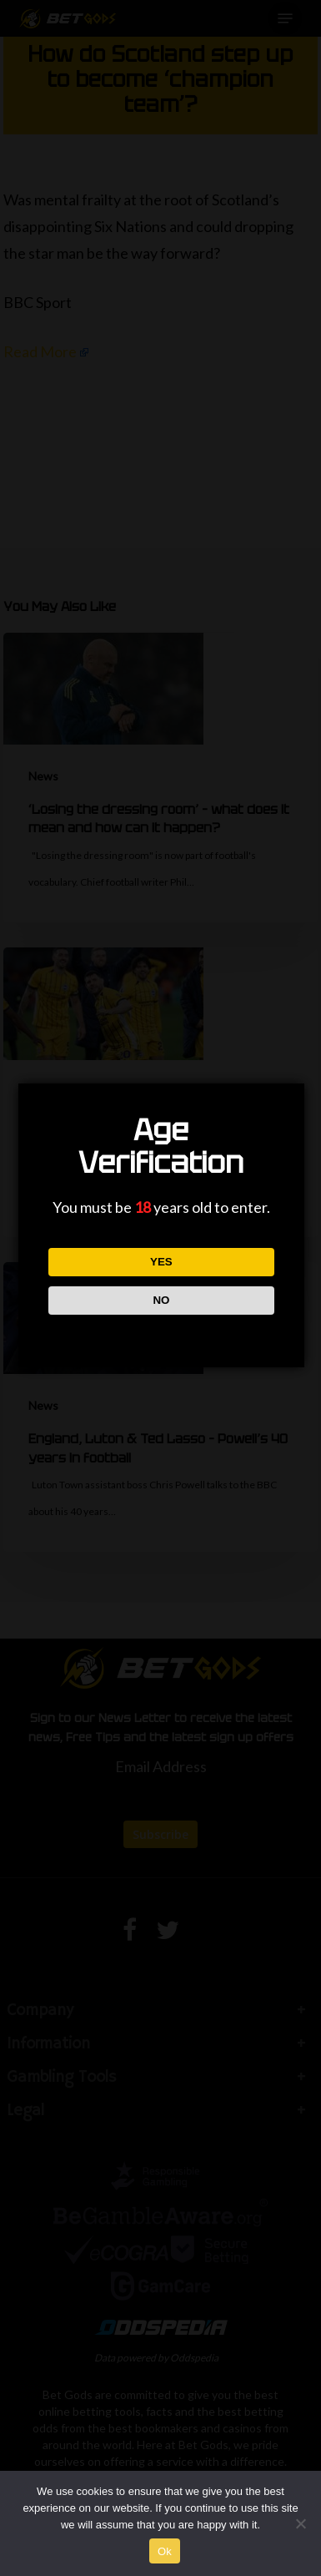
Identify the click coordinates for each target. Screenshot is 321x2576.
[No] (300, 2523)
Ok (165, 2551)
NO (161, 1300)
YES (161, 1261)
